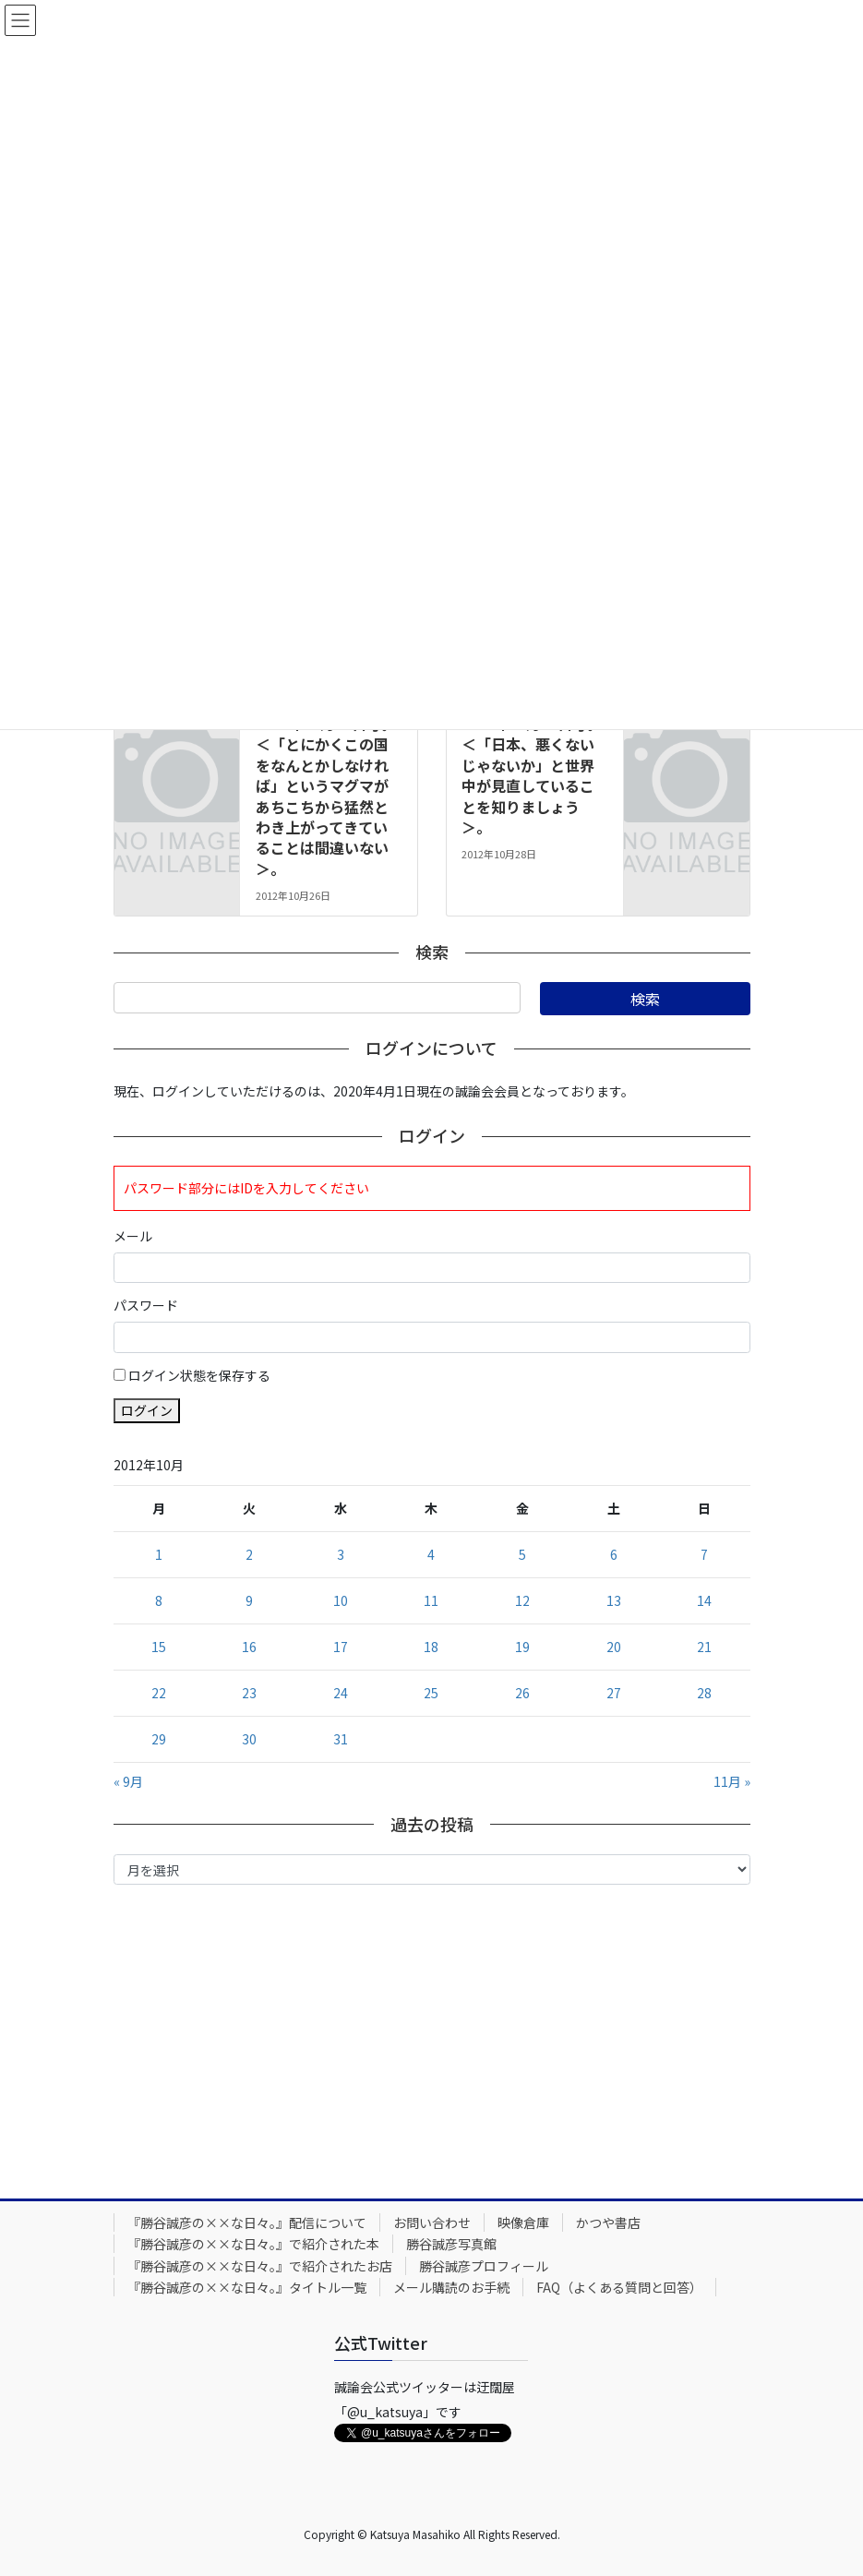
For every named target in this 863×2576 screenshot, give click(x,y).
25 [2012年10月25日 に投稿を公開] (431, 1692)
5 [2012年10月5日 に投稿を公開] (522, 1554)
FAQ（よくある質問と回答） (619, 2287)
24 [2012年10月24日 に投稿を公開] (340, 1692)
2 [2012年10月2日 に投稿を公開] (249, 1554)
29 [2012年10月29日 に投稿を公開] (158, 1739)
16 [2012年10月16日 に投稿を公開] (249, 1646)
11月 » (731, 1781)
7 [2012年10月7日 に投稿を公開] (704, 1554)
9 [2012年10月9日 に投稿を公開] (249, 1600)
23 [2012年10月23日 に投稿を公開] (249, 1692)
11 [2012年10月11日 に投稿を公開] (431, 1600)
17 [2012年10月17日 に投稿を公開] (340, 1646)
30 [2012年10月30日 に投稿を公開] (249, 1739)
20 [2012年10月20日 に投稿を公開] (613, 1646)
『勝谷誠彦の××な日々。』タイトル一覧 (246, 2287)
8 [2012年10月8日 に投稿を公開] (158, 1600)
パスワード (146, 1305)
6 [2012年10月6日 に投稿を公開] (613, 1554)
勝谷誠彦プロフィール (483, 2266)
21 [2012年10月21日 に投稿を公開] (704, 1646)
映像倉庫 (523, 2222)
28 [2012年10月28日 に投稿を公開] (704, 1692)
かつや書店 (608, 2222)
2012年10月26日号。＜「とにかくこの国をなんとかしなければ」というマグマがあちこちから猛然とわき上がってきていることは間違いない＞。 (326, 796)
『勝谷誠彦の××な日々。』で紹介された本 (253, 2244)
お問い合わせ (432, 2222)
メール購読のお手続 (451, 2287)
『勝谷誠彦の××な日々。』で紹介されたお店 (259, 2266)
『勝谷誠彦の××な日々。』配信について (246, 2222)
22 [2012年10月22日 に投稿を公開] (158, 1692)
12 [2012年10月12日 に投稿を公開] (522, 1600)
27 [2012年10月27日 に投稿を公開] (613, 1692)
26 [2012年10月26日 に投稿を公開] (522, 1692)
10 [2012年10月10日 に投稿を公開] (340, 1600)
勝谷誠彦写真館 (451, 2244)
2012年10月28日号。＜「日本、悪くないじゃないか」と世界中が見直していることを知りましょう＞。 (531, 775)
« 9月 (128, 1781)
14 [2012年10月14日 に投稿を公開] (704, 1600)
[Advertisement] (432, 2037)
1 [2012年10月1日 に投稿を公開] (158, 1554)
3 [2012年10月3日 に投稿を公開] (340, 1554)
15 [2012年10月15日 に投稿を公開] (158, 1646)
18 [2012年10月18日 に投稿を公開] (431, 1646)
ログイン (147, 1410)
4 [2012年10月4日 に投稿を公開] (431, 1554)
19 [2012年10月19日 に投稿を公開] (522, 1646)
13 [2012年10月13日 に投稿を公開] (613, 1600)
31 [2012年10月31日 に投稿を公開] (340, 1739)
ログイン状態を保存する (199, 1375)
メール (133, 1236)
